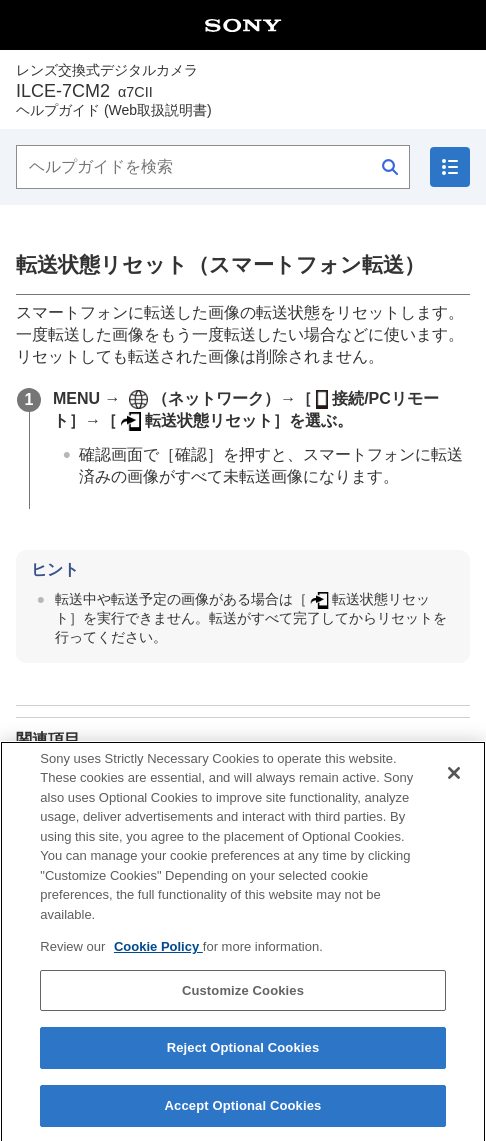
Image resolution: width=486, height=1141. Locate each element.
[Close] (454, 786)
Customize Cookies (243, 1004)
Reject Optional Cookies (243, 1061)
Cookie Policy (158, 960)
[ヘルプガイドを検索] (213, 167)
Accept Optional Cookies (243, 1119)
